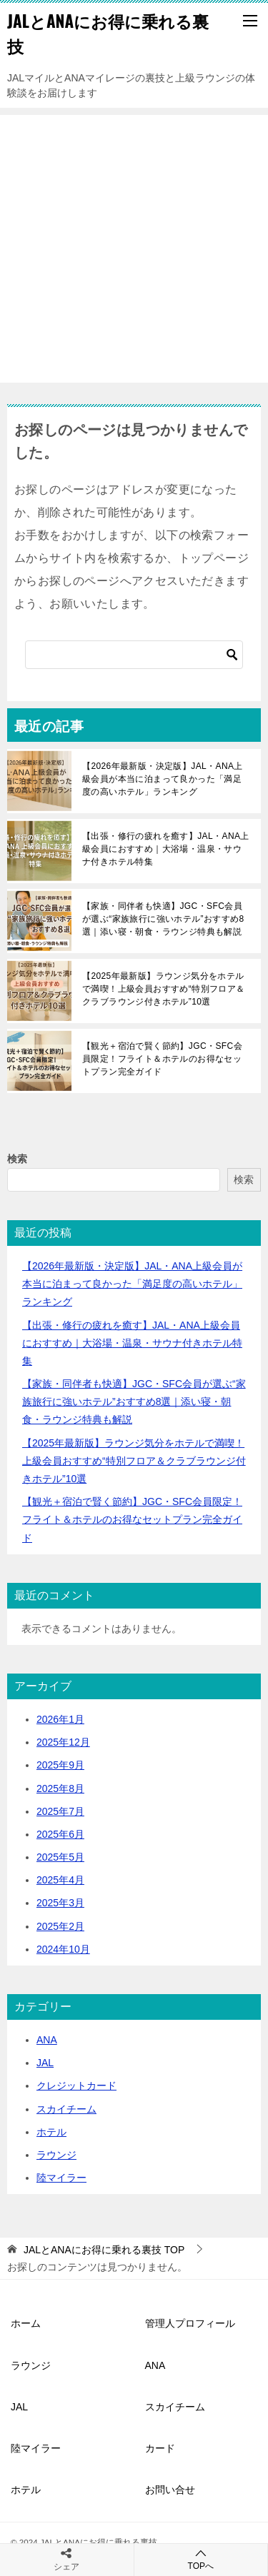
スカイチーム (66, 2109)
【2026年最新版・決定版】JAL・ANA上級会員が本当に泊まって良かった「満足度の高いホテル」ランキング (162, 779)
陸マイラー (61, 2177)
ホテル (51, 2132)
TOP (104, 2249)
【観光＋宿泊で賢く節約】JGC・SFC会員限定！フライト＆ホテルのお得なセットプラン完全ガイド (162, 1059)
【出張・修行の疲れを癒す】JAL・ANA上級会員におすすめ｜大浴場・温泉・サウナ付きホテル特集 (165, 849)
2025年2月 (60, 1926)
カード (160, 2448)
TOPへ (201, 2559)
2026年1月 (60, 1719)
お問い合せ (170, 2489)
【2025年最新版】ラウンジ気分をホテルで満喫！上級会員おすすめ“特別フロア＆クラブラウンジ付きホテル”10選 (163, 989)
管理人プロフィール (190, 2323)
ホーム (26, 2323)
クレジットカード (76, 2085)
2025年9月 (60, 1765)
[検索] (134, 654)
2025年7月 (60, 1811)
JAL (45, 2062)
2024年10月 (63, 1949)
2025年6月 (60, 1834)
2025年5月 (60, 1857)
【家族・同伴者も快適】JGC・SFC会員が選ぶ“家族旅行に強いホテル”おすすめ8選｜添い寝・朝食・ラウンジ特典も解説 (163, 919)
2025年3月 (60, 1902)
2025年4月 (60, 1880)
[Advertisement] (134, 249)
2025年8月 (60, 1788)
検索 (17, 1158)
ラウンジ (56, 2154)
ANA (46, 2040)
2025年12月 (63, 1742)
